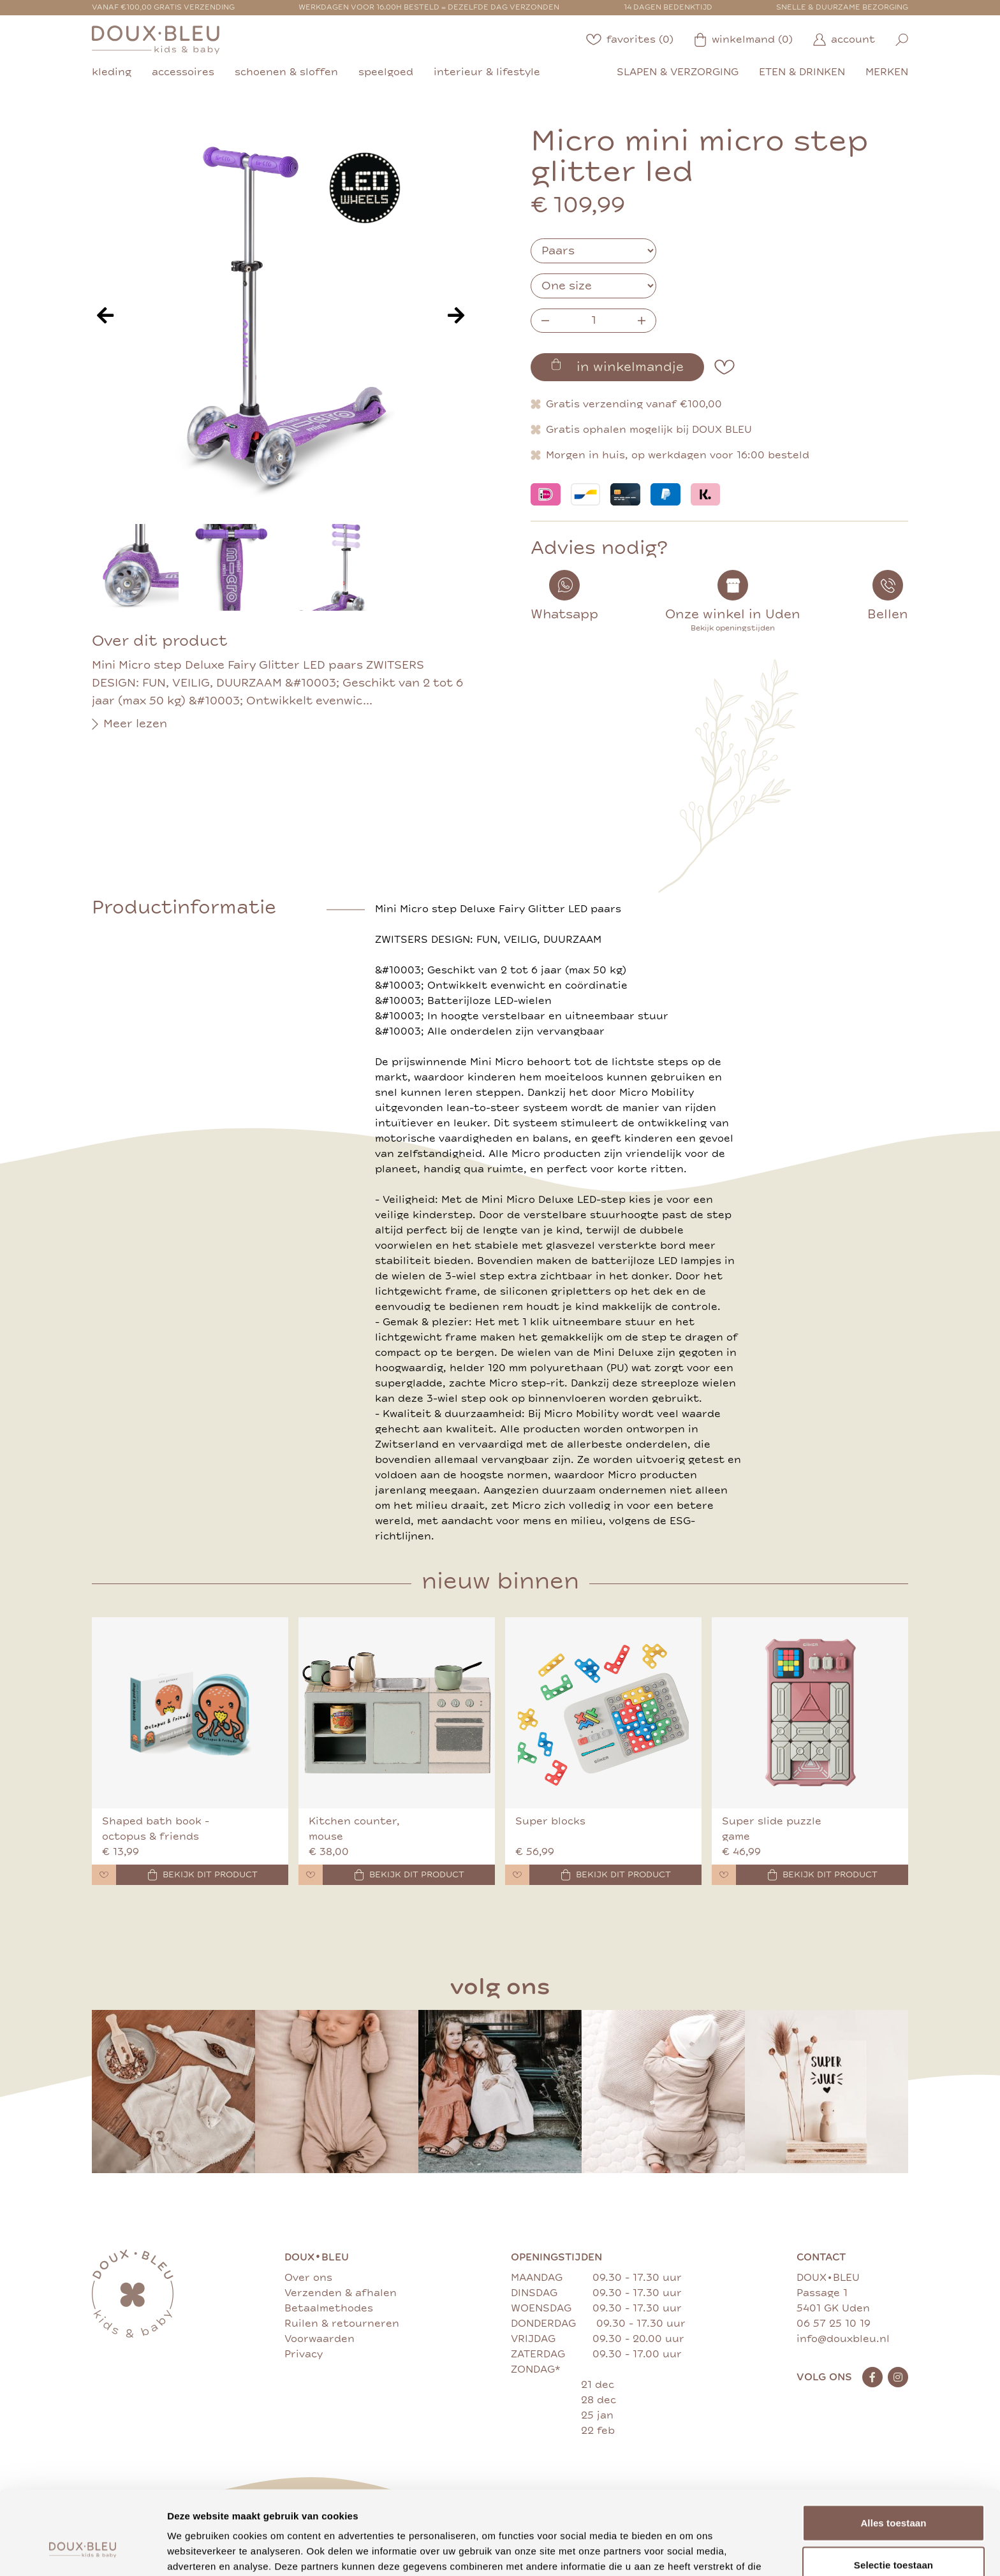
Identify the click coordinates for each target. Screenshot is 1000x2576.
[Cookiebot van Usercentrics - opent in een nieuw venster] (82, 2551)
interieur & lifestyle (487, 72)
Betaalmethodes (328, 2308)
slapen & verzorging (678, 72)
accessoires (183, 72)
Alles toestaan (893, 2450)
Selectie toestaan (893, 2492)
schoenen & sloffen (286, 72)
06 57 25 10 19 (834, 2323)
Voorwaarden (319, 2338)
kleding (111, 72)
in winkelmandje (617, 366)
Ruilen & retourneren (341, 2323)
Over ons (308, 2277)
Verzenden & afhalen (340, 2293)
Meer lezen (129, 724)
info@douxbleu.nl (843, 2338)
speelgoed (385, 72)
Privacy (303, 2354)
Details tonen (689, 2550)
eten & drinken (802, 72)
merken (886, 72)
